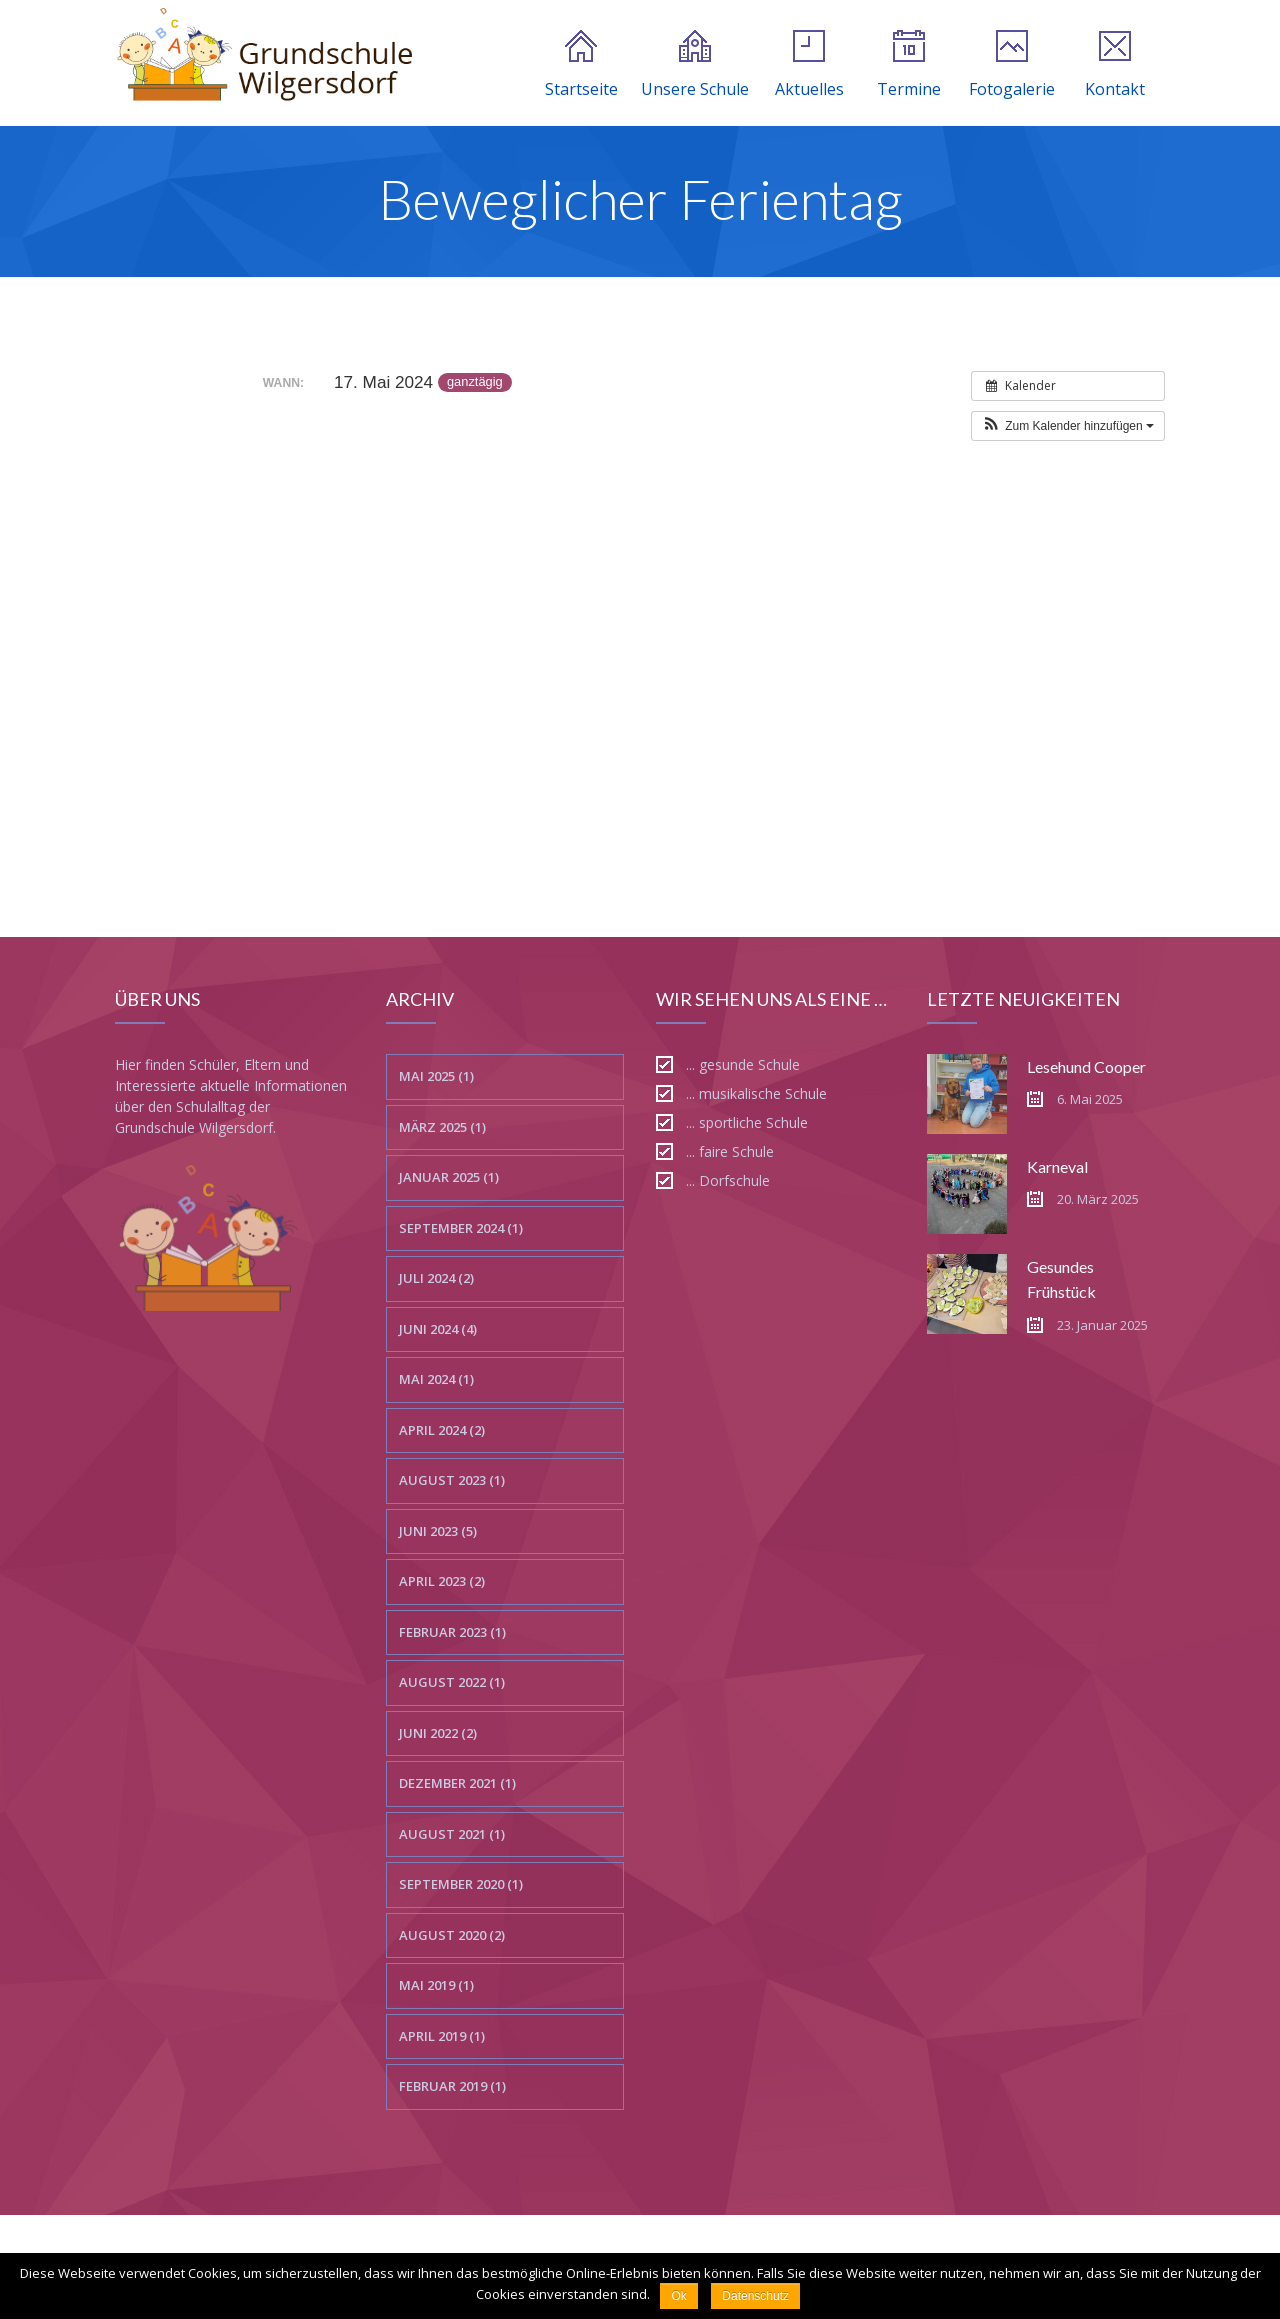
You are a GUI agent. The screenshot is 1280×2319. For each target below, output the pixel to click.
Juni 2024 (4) (438, 1329)
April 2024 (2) (442, 1430)
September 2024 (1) (461, 1228)
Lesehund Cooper (1086, 1066)
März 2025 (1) (442, 1127)
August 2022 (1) (452, 1682)
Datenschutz (755, 2296)
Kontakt (1115, 65)
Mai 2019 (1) (436, 1985)
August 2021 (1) (452, 1834)
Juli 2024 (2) (436, 1278)
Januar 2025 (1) (449, 1177)
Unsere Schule (695, 65)
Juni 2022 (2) (438, 1733)
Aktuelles (809, 65)
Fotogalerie (1012, 65)
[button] (1068, 426)
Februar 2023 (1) (452, 1632)
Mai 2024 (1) (436, 1379)
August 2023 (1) (452, 1480)
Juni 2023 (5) (438, 1531)
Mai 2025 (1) (436, 1076)
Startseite (581, 65)
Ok (678, 2296)
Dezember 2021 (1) (457, 1783)
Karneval (1057, 1166)
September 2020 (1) (461, 1884)
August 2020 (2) (452, 1935)
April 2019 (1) (442, 2036)
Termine (909, 65)
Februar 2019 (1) (452, 2086)
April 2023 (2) (442, 1581)
